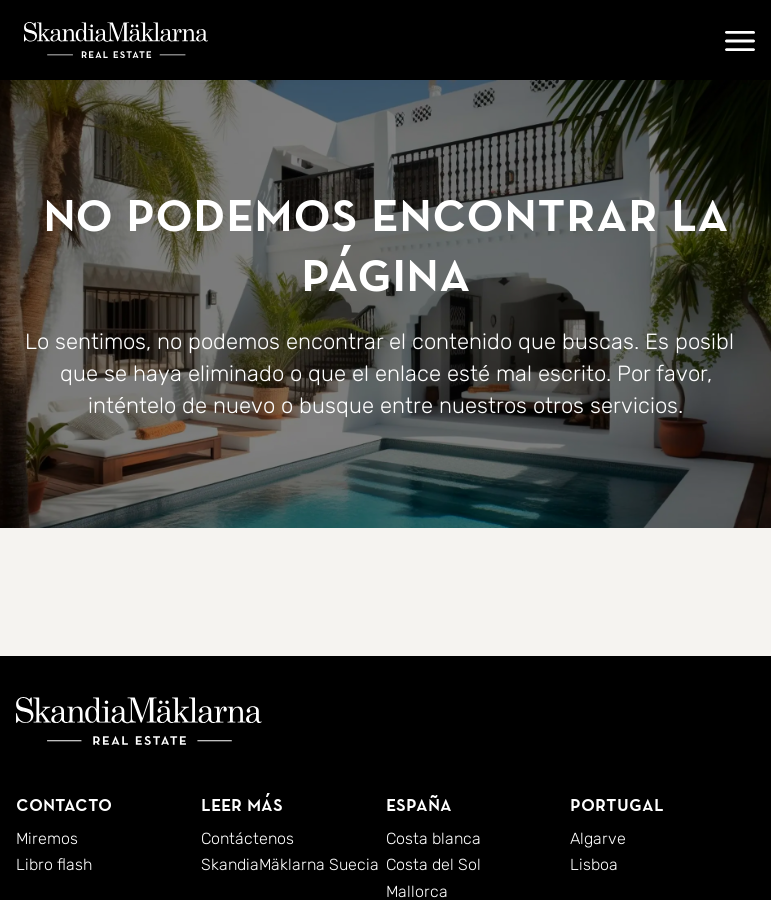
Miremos (47, 838)
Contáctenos (247, 838)
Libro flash (54, 864)
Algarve (598, 838)
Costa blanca (433, 838)
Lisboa (594, 864)
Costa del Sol (433, 864)
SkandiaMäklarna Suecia (290, 864)
